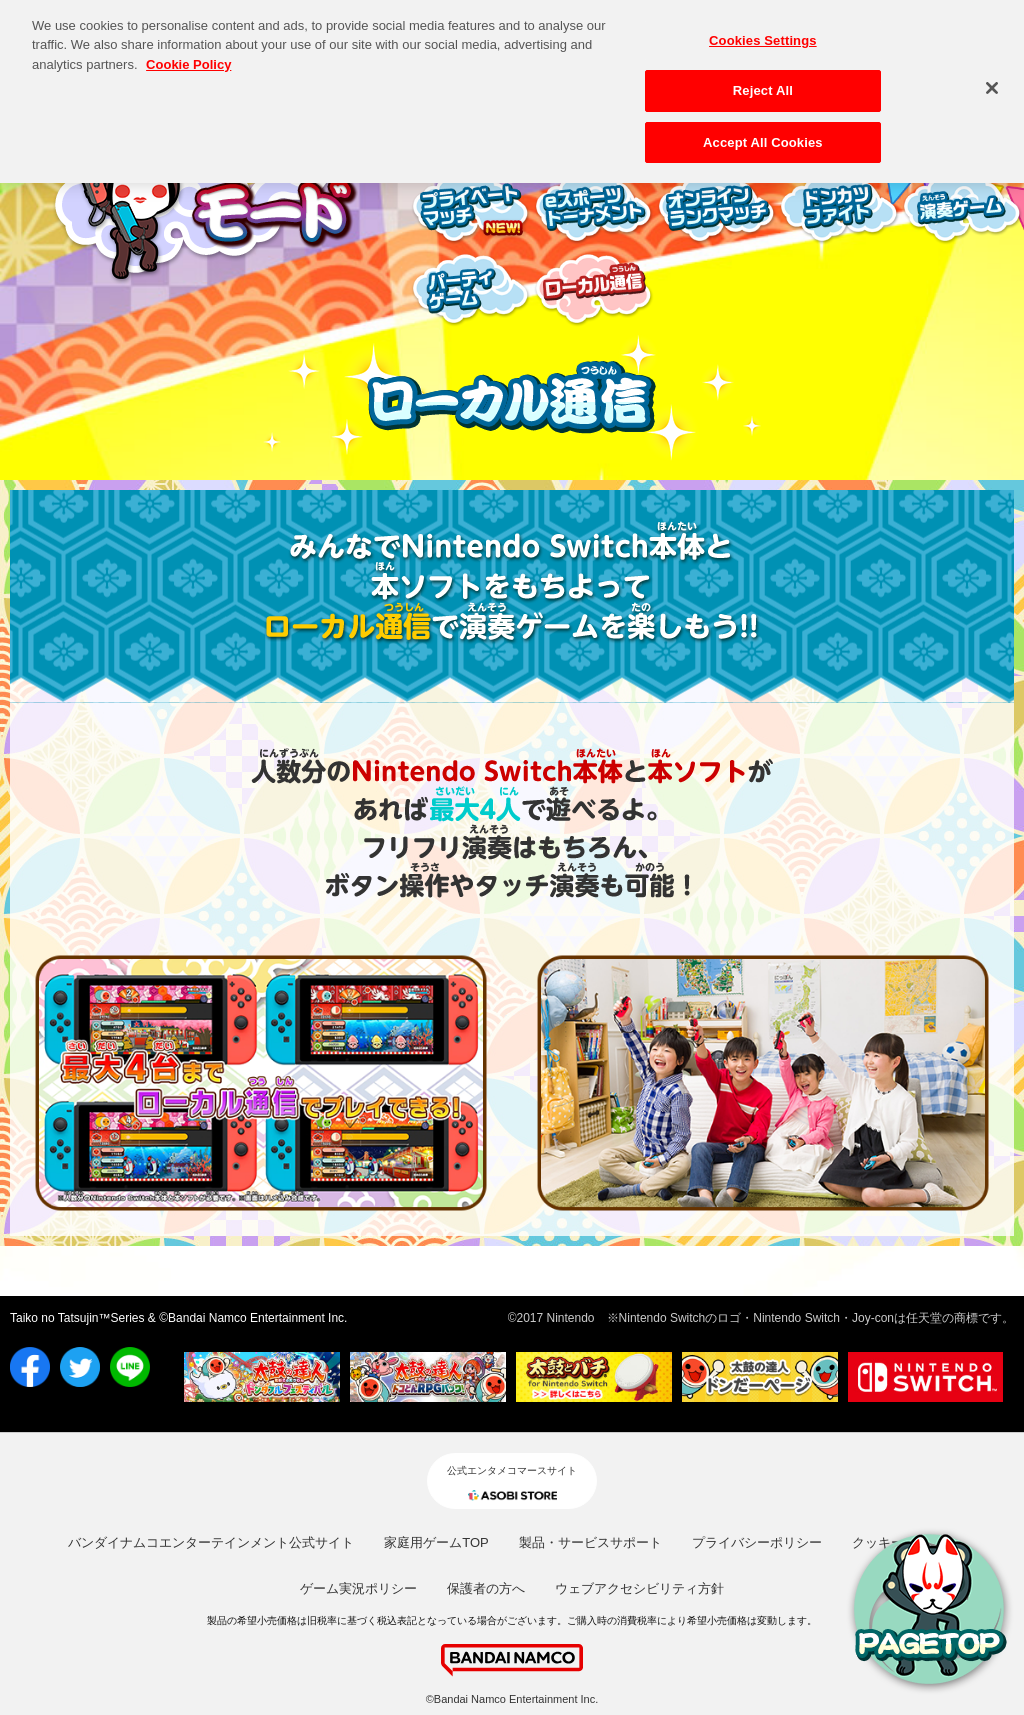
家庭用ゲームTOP (436, 1542)
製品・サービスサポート (590, 1542)
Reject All (763, 83)
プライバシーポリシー (757, 1542)
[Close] (992, 80)
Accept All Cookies (763, 135)
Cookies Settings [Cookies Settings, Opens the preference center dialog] (763, 32)
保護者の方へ (486, 1588)
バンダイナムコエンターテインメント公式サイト (211, 1542)
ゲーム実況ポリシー (358, 1588)
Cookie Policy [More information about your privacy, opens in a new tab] (188, 56)
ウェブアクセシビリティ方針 (639, 1588)
